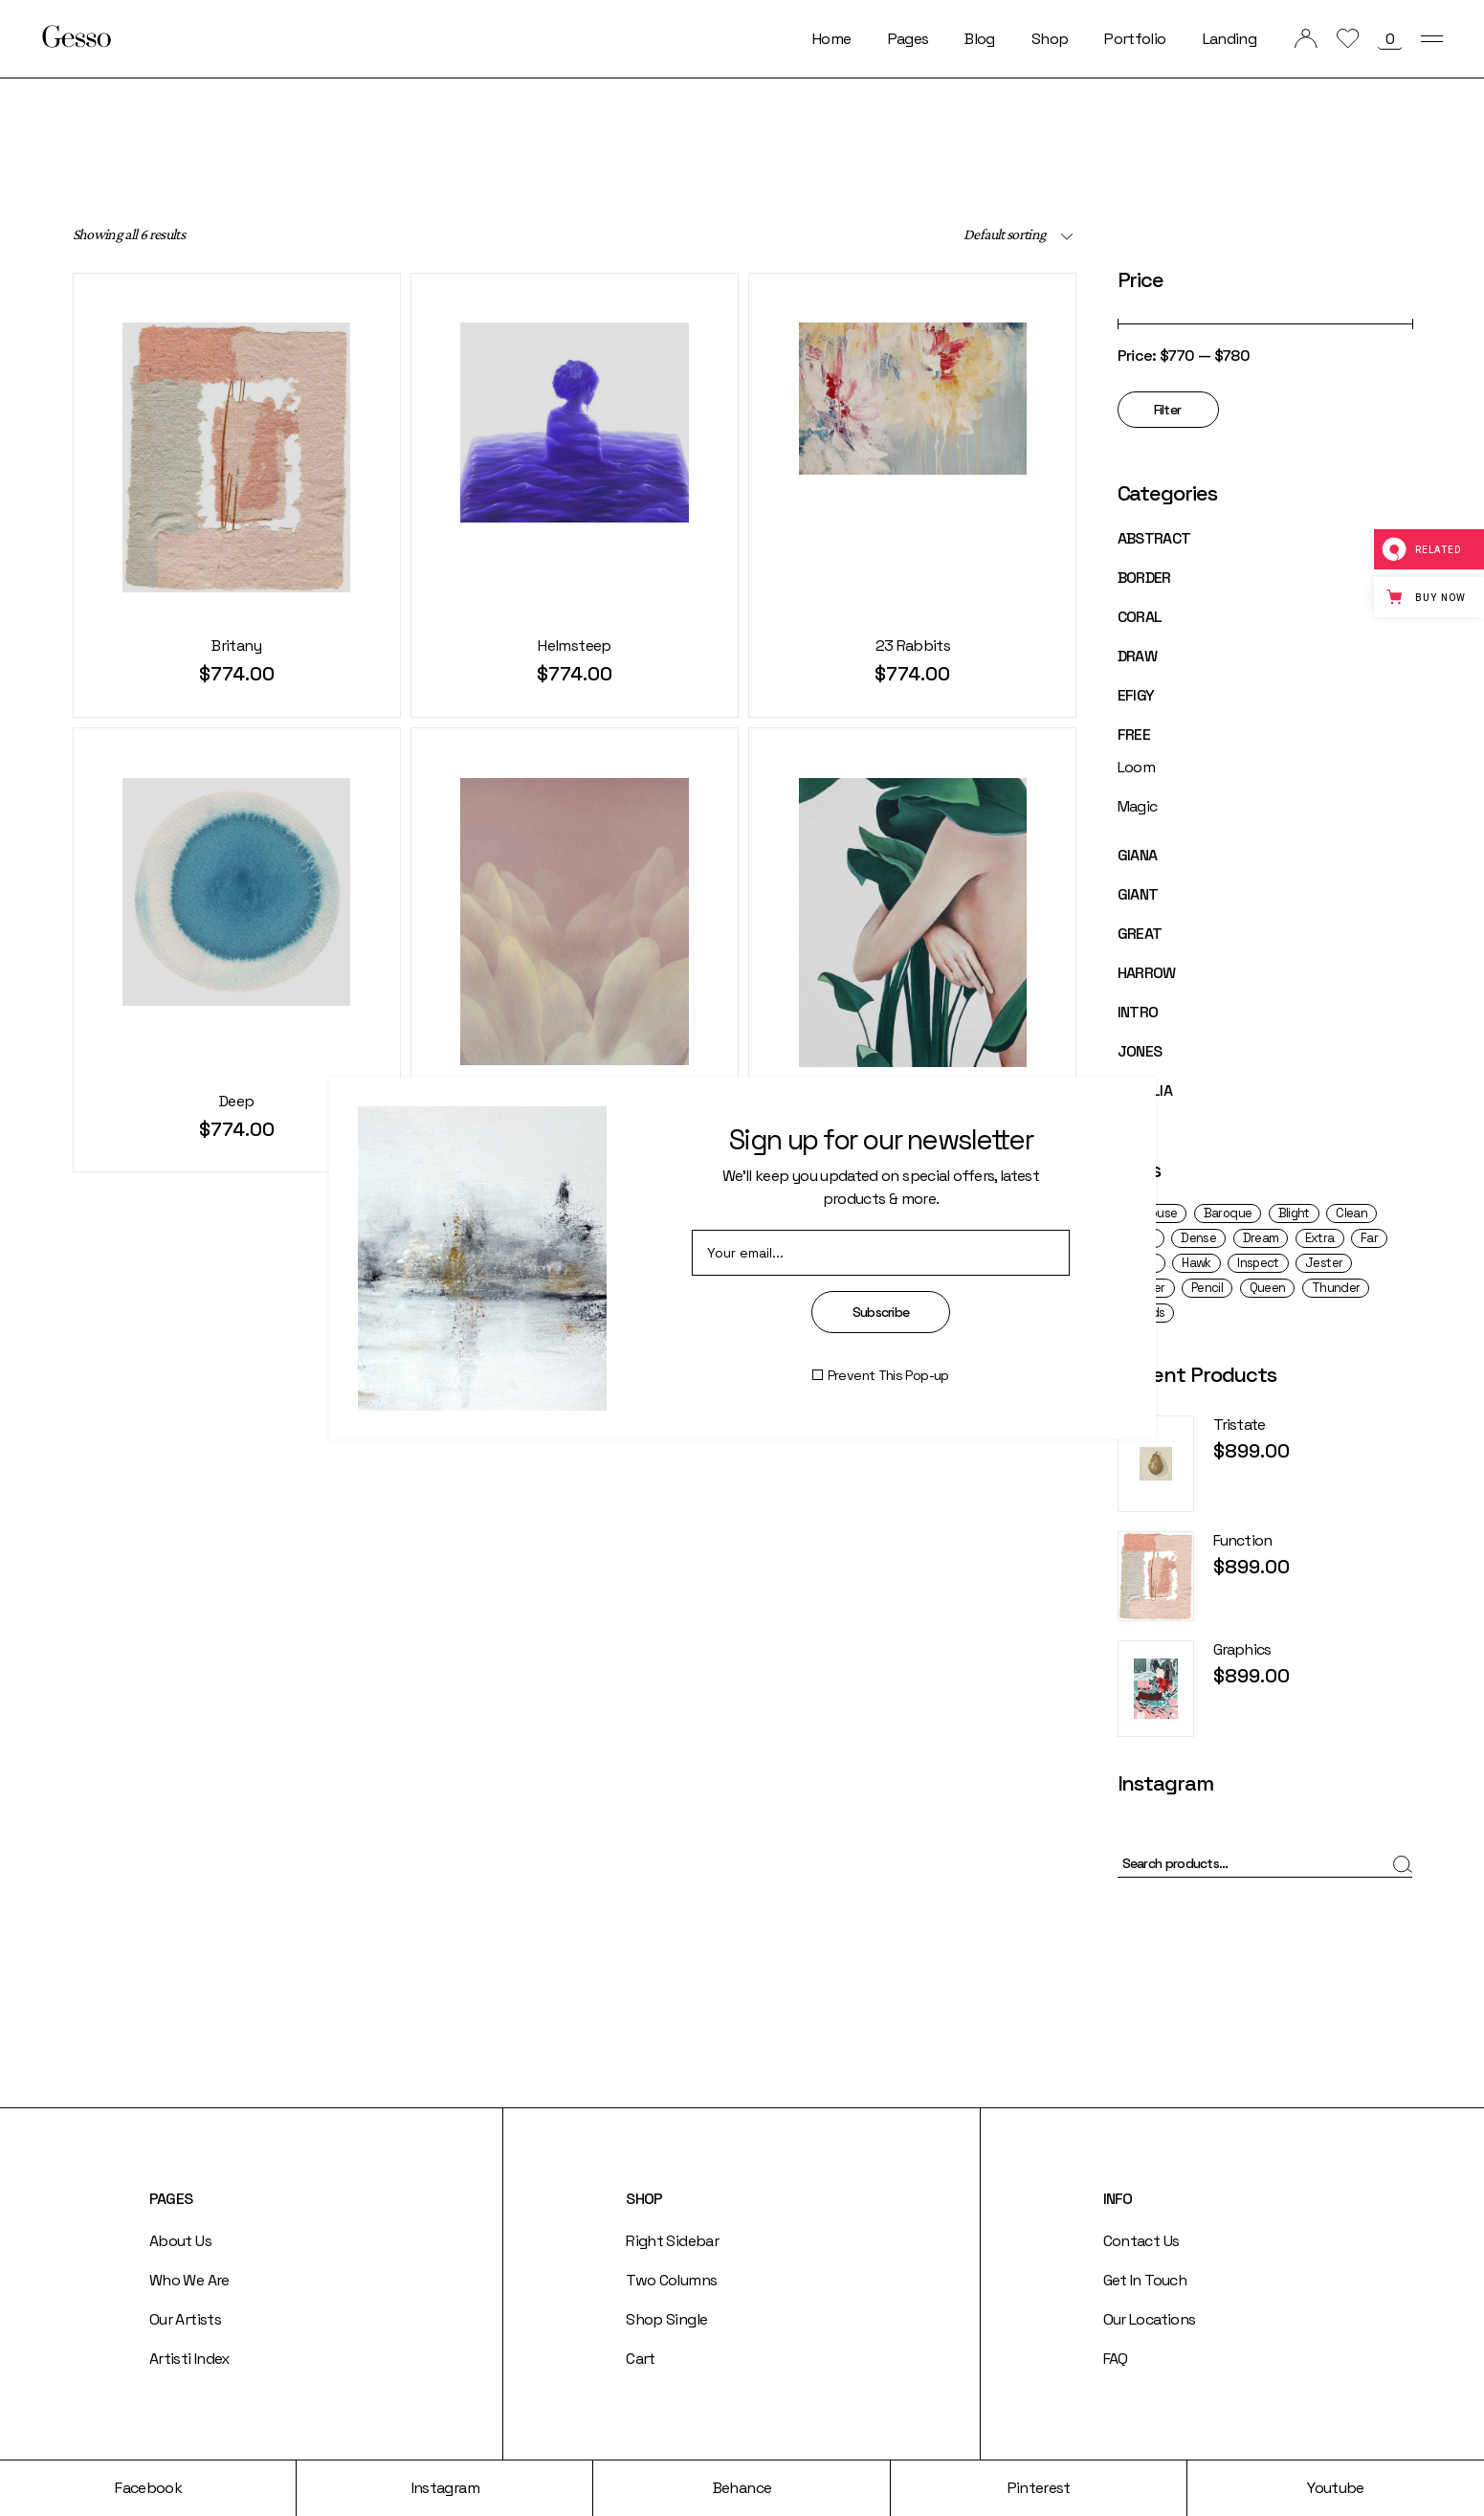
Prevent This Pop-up (888, 1375)
